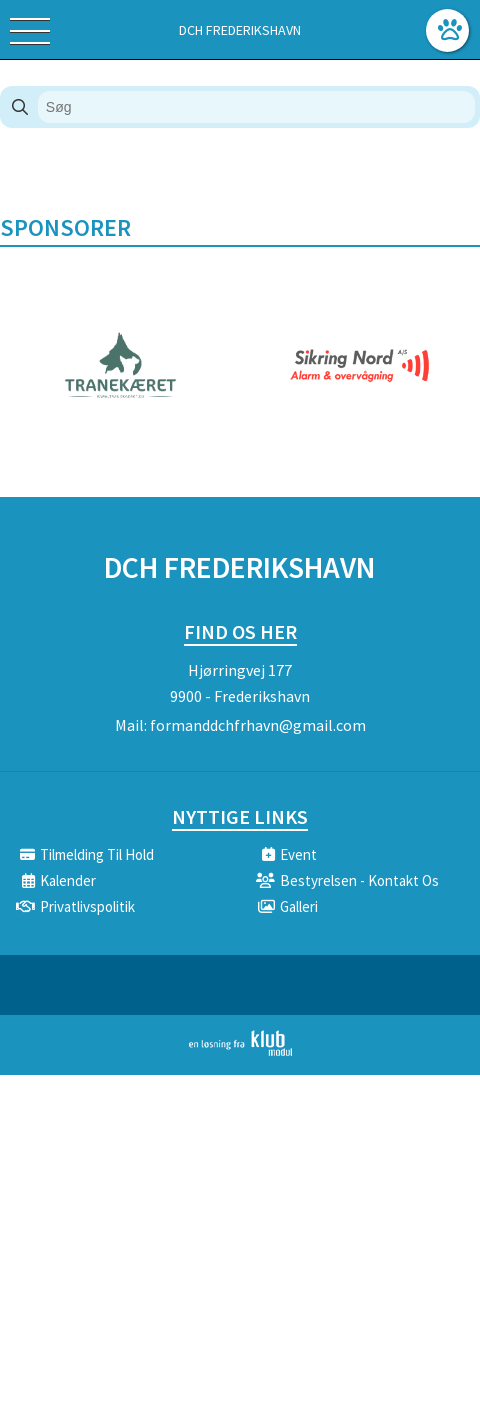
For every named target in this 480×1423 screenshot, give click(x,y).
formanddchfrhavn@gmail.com (258, 725)
